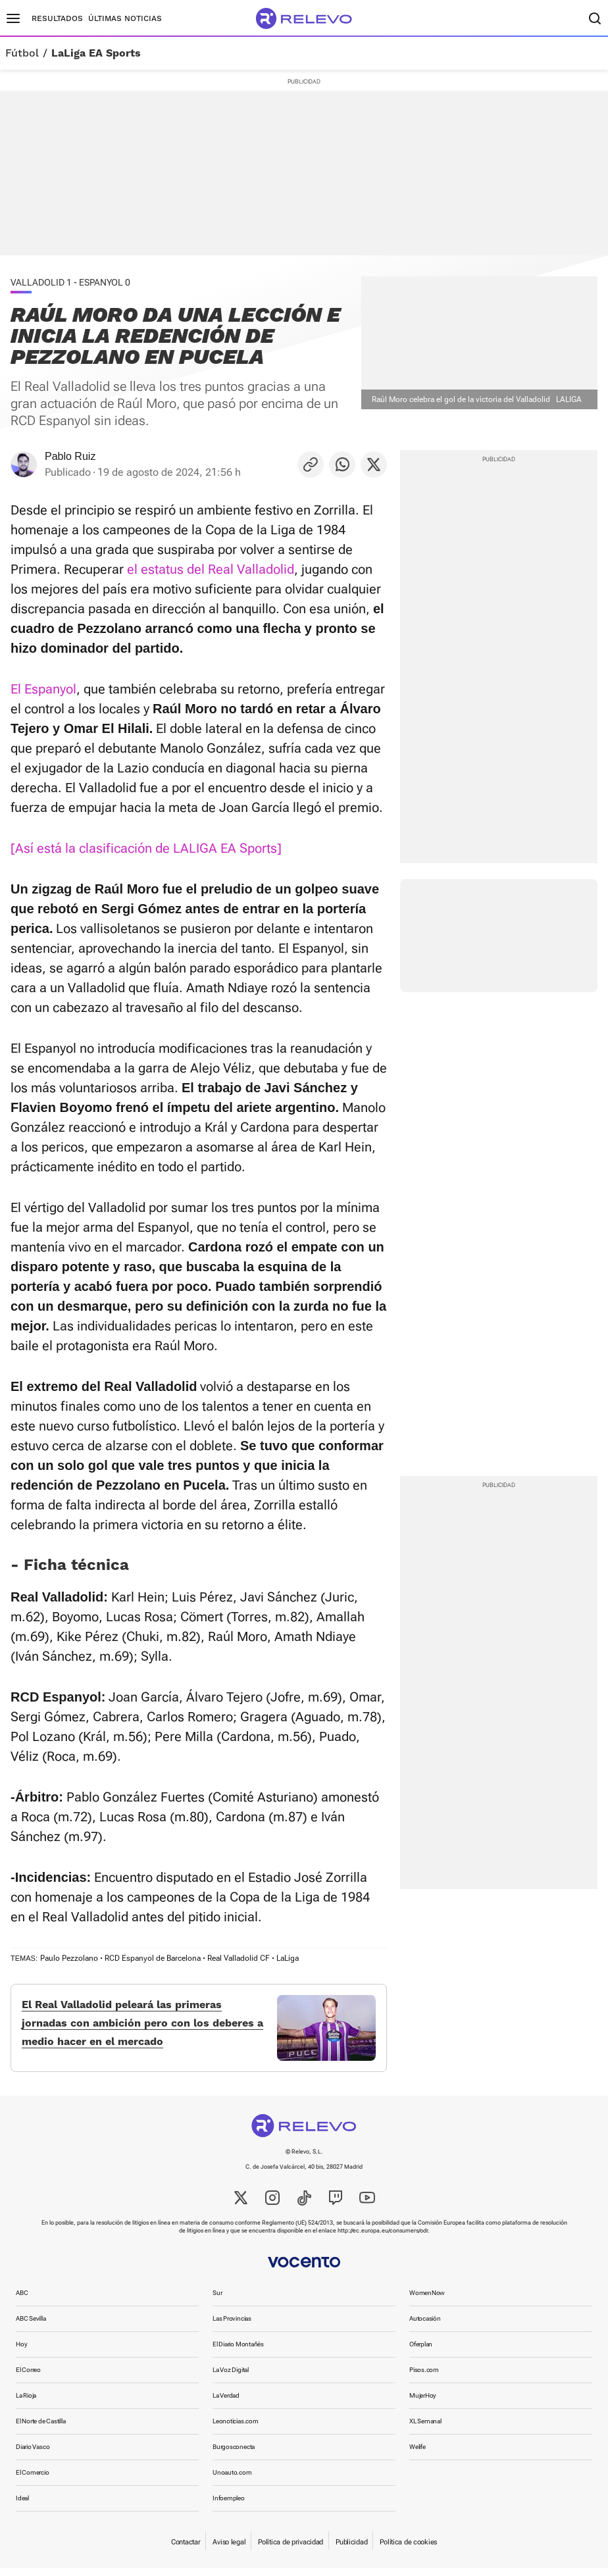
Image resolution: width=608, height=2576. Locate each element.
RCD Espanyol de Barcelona (153, 1958)
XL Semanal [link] (425, 2429)
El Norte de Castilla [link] (41, 2429)
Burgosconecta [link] (234, 2454)
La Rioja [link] (26, 2403)
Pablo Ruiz (70, 456)
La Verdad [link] (226, 2403)
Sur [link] (217, 2300)
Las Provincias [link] (232, 2326)
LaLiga (287, 1958)
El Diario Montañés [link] (238, 2352)
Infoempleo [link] (229, 2506)
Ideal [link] (22, 2506)
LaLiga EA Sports (96, 53)
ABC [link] (22, 2300)
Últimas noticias (125, 18)
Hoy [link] (21, 2352)
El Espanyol (43, 689)
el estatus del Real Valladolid (210, 569)
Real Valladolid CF (238, 1958)
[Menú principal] (13, 18)
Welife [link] (417, 2454)
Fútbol (22, 53)
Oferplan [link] (420, 2352)
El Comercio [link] (32, 2480)
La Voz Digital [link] (231, 2377)
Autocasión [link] (425, 2326)
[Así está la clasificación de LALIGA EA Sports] (146, 848)
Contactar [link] (185, 2550)
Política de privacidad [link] (290, 2550)
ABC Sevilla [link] (31, 2326)
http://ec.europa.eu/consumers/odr (383, 2238)
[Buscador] (595, 18)
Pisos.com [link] (424, 2377)
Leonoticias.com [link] (236, 2429)
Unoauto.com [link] (232, 2480)
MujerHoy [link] (422, 2403)
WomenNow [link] (427, 2300)
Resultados (57, 18)
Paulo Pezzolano (69, 1958)
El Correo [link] (28, 2377)
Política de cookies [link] (408, 2550)
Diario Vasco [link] (32, 2454)
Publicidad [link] (351, 2550)
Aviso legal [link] (229, 2550)
